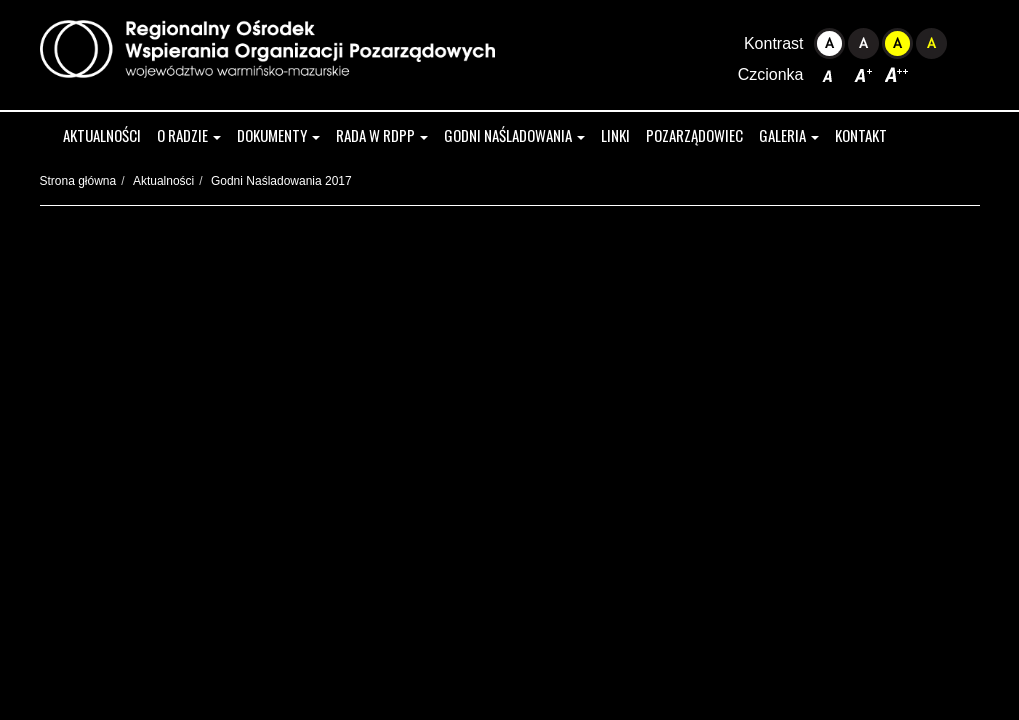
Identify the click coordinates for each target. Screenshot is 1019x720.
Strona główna (78, 181)
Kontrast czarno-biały (863, 43)
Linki (615, 135)
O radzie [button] (189, 135)
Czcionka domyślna (829, 74)
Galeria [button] (789, 135)
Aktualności (102, 135)
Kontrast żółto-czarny (897, 43)
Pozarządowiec (694, 135)
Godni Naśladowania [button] (514, 135)
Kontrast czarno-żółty (931, 43)
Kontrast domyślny (829, 43)
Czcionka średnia (863, 74)
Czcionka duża (897, 74)
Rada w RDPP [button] (382, 135)
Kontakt (861, 135)
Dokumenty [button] (278, 135)
